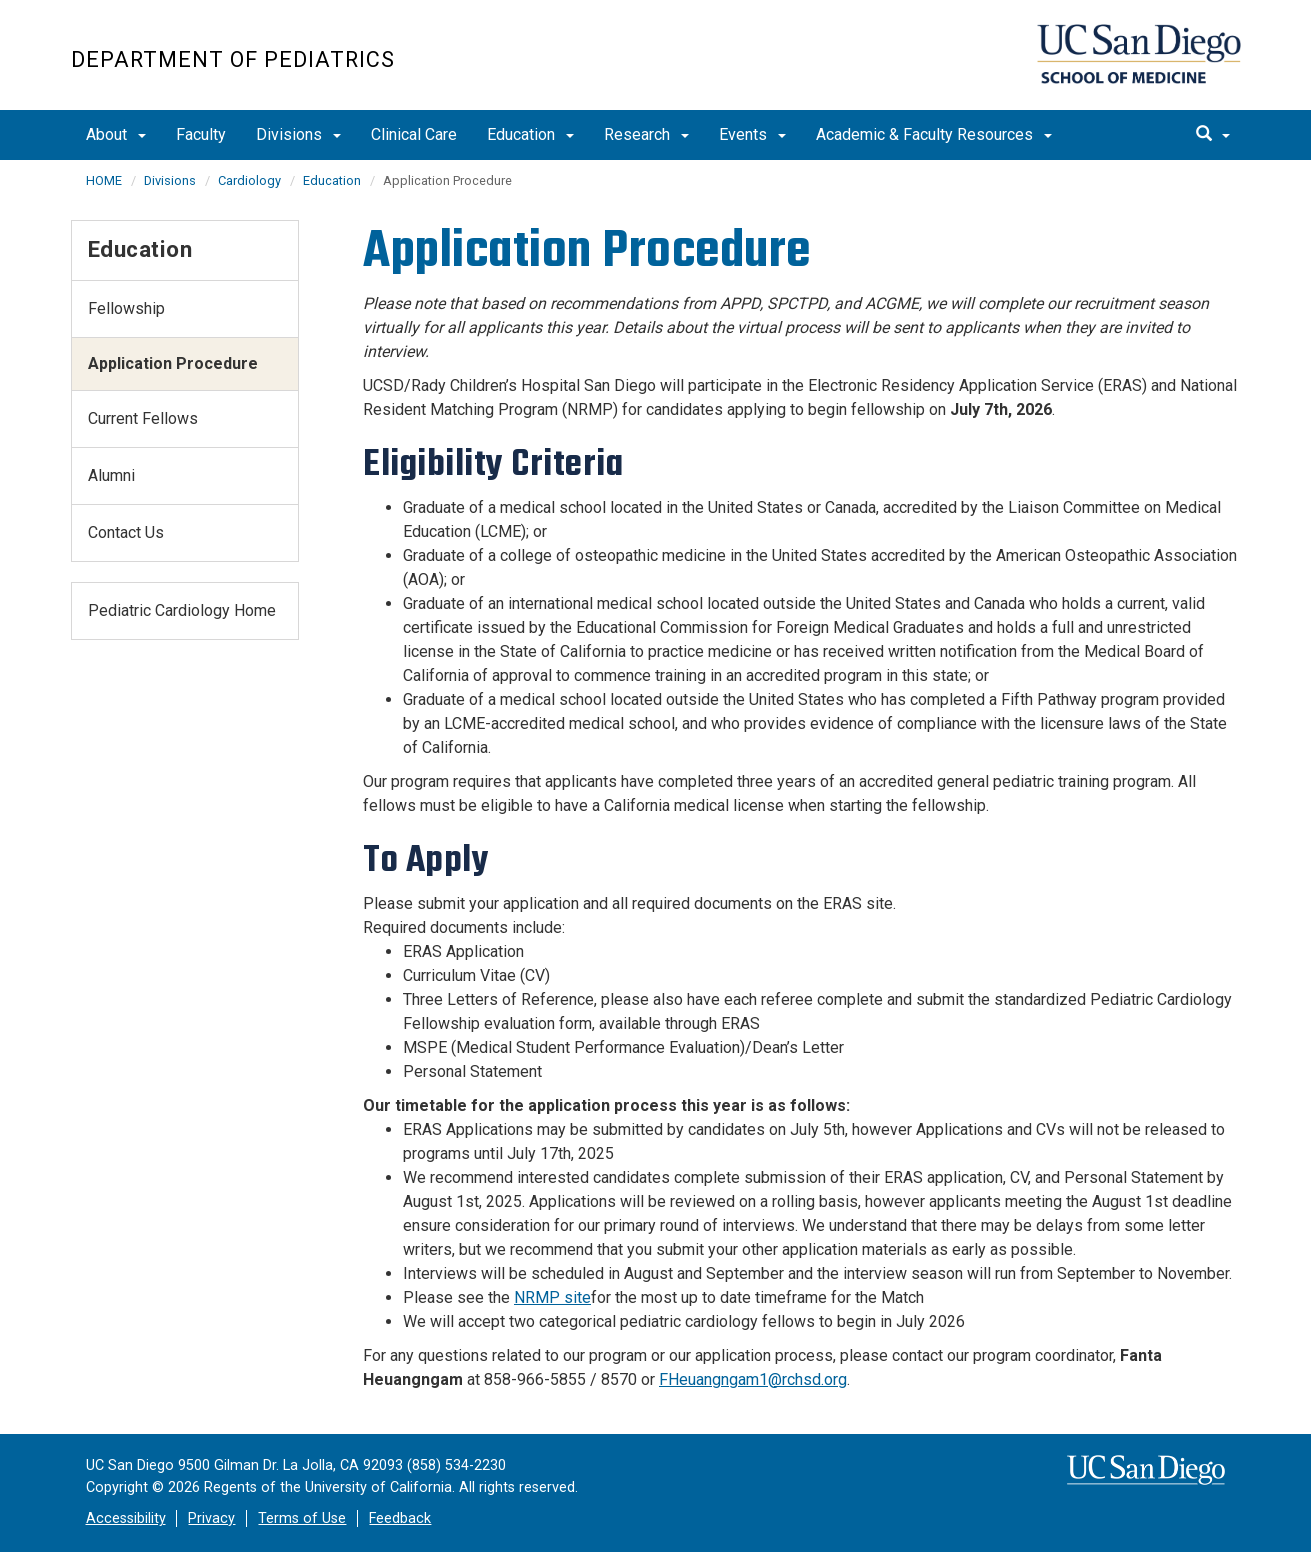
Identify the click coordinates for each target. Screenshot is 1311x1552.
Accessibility (126, 1518)
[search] (1213, 135)
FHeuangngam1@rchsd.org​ (753, 1379)
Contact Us (126, 532)
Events (752, 134)
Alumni (111, 475)
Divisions (298, 134)
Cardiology (249, 180)
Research (646, 134)
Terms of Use (302, 1518)
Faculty (201, 134)
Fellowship (126, 308)
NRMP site (552, 1297)
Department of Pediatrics (233, 59)
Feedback (400, 1518)
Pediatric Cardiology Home (182, 610)
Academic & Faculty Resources (934, 134)
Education (530, 134)
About (116, 134)
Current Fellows (143, 418)
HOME (104, 180)
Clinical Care (414, 134)
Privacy (211, 1518)
